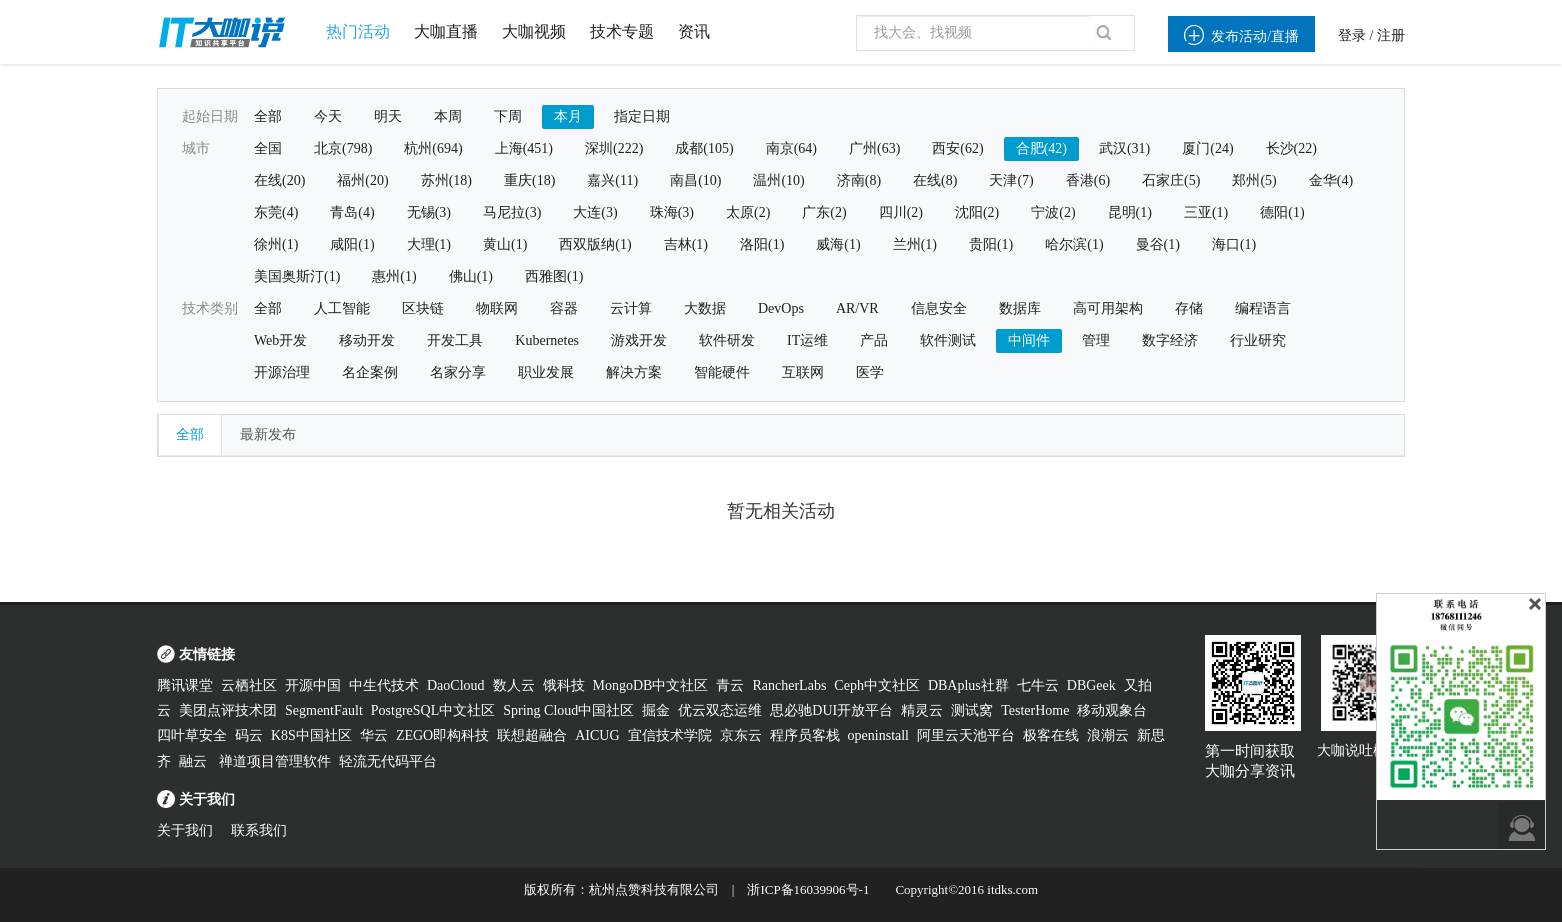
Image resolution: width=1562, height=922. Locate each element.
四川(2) (901, 212)
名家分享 (458, 372)
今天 (328, 116)
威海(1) (838, 244)
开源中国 (313, 685)
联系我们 (259, 830)
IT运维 (807, 340)
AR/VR (857, 308)
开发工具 (455, 340)
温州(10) (778, 180)
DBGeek (1091, 685)
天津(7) (1011, 180)
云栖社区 (249, 685)
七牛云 (1038, 685)
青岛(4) (352, 212)
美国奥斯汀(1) (297, 276)
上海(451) (524, 148)
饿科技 (564, 685)
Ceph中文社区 (877, 685)
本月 (568, 116)
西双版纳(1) (595, 244)
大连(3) (595, 212)
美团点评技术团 (228, 710)
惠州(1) (394, 276)
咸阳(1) (352, 244)
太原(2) (748, 212)
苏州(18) (446, 180)
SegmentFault (324, 710)
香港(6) (1088, 180)
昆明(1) (1130, 212)
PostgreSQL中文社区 (433, 710)
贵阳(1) (991, 244)
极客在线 (1051, 735)
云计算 (631, 308)
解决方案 (634, 372)
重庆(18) (529, 180)
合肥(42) (1041, 148)
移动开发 (367, 340)
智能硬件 (722, 372)
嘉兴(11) (612, 180)
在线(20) (279, 180)
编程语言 (1263, 308)
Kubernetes (547, 340)
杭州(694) (433, 148)
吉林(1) (686, 244)
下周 (508, 116)
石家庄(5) (1171, 180)
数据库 (1020, 308)
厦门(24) (1207, 148)
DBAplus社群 (968, 685)
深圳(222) (614, 148)
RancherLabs (789, 685)
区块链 (423, 308)
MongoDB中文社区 (651, 685)
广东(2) (824, 212)
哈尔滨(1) (1074, 244)
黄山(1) (505, 244)
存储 (1189, 308)
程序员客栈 (805, 735)
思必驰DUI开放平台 (831, 710)
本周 (448, 116)
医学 (870, 372)
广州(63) (874, 148)
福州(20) (362, 180)
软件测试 (948, 340)
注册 (1391, 35)
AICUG (597, 735)
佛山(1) (471, 276)
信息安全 (939, 308)
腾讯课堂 (185, 685)
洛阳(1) (762, 244)
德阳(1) (1282, 212)
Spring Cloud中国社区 (568, 710)
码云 (249, 735)
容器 (564, 308)
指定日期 (642, 116)
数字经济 (1170, 340)
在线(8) (935, 180)
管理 (1096, 340)
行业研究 (1258, 340)
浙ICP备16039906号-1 (808, 889)
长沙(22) (1291, 148)
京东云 (741, 735)
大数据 (705, 308)
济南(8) (859, 180)
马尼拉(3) (512, 212)
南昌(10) (695, 180)
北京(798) (343, 148)
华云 (374, 735)
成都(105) (704, 148)
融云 (195, 761)
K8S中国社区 (311, 735)
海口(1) (1234, 244)
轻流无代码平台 (388, 761)
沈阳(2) (977, 212)
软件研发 (727, 340)
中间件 (1029, 340)
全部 (268, 116)
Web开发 (280, 340)
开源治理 (282, 372)
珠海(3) (672, 212)
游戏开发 (639, 340)
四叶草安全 (192, 735)
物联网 (497, 308)
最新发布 (268, 434)
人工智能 (342, 308)
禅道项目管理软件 (275, 761)
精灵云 (922, 710)
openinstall (878, 735)
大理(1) (429, 244)
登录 (1352, 35)
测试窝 (972, 710)
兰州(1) (915, 244)
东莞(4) (276, 212)
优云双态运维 (720, 710)
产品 (874, 340)
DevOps (781, 308)
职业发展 (546, 372)
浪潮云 (1108, 735)
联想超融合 (532, 735)
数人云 (514, 685)
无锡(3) (429, 212)
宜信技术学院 (670, 735)
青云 (730, 685)
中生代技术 (384, 685)
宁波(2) (1053, 212)
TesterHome (1035, 710)
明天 (388, 116)
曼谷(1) (1158, 244)
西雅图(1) (554, 276)
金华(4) (1331, 180)
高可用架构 (1108, 308)
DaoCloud (456, 685)
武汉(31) (1124, 148)
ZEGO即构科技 (442, 735)
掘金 (656, 710)
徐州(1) (276, 244)
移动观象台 (1112, 710)
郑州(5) (1254, 180)
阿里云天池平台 (966, 735)
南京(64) (791, 148)
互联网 (803, 372)
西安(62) (957, 148)
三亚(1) (1206, 212)
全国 (268, 148)
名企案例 (370, 372)
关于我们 (185, 830)
